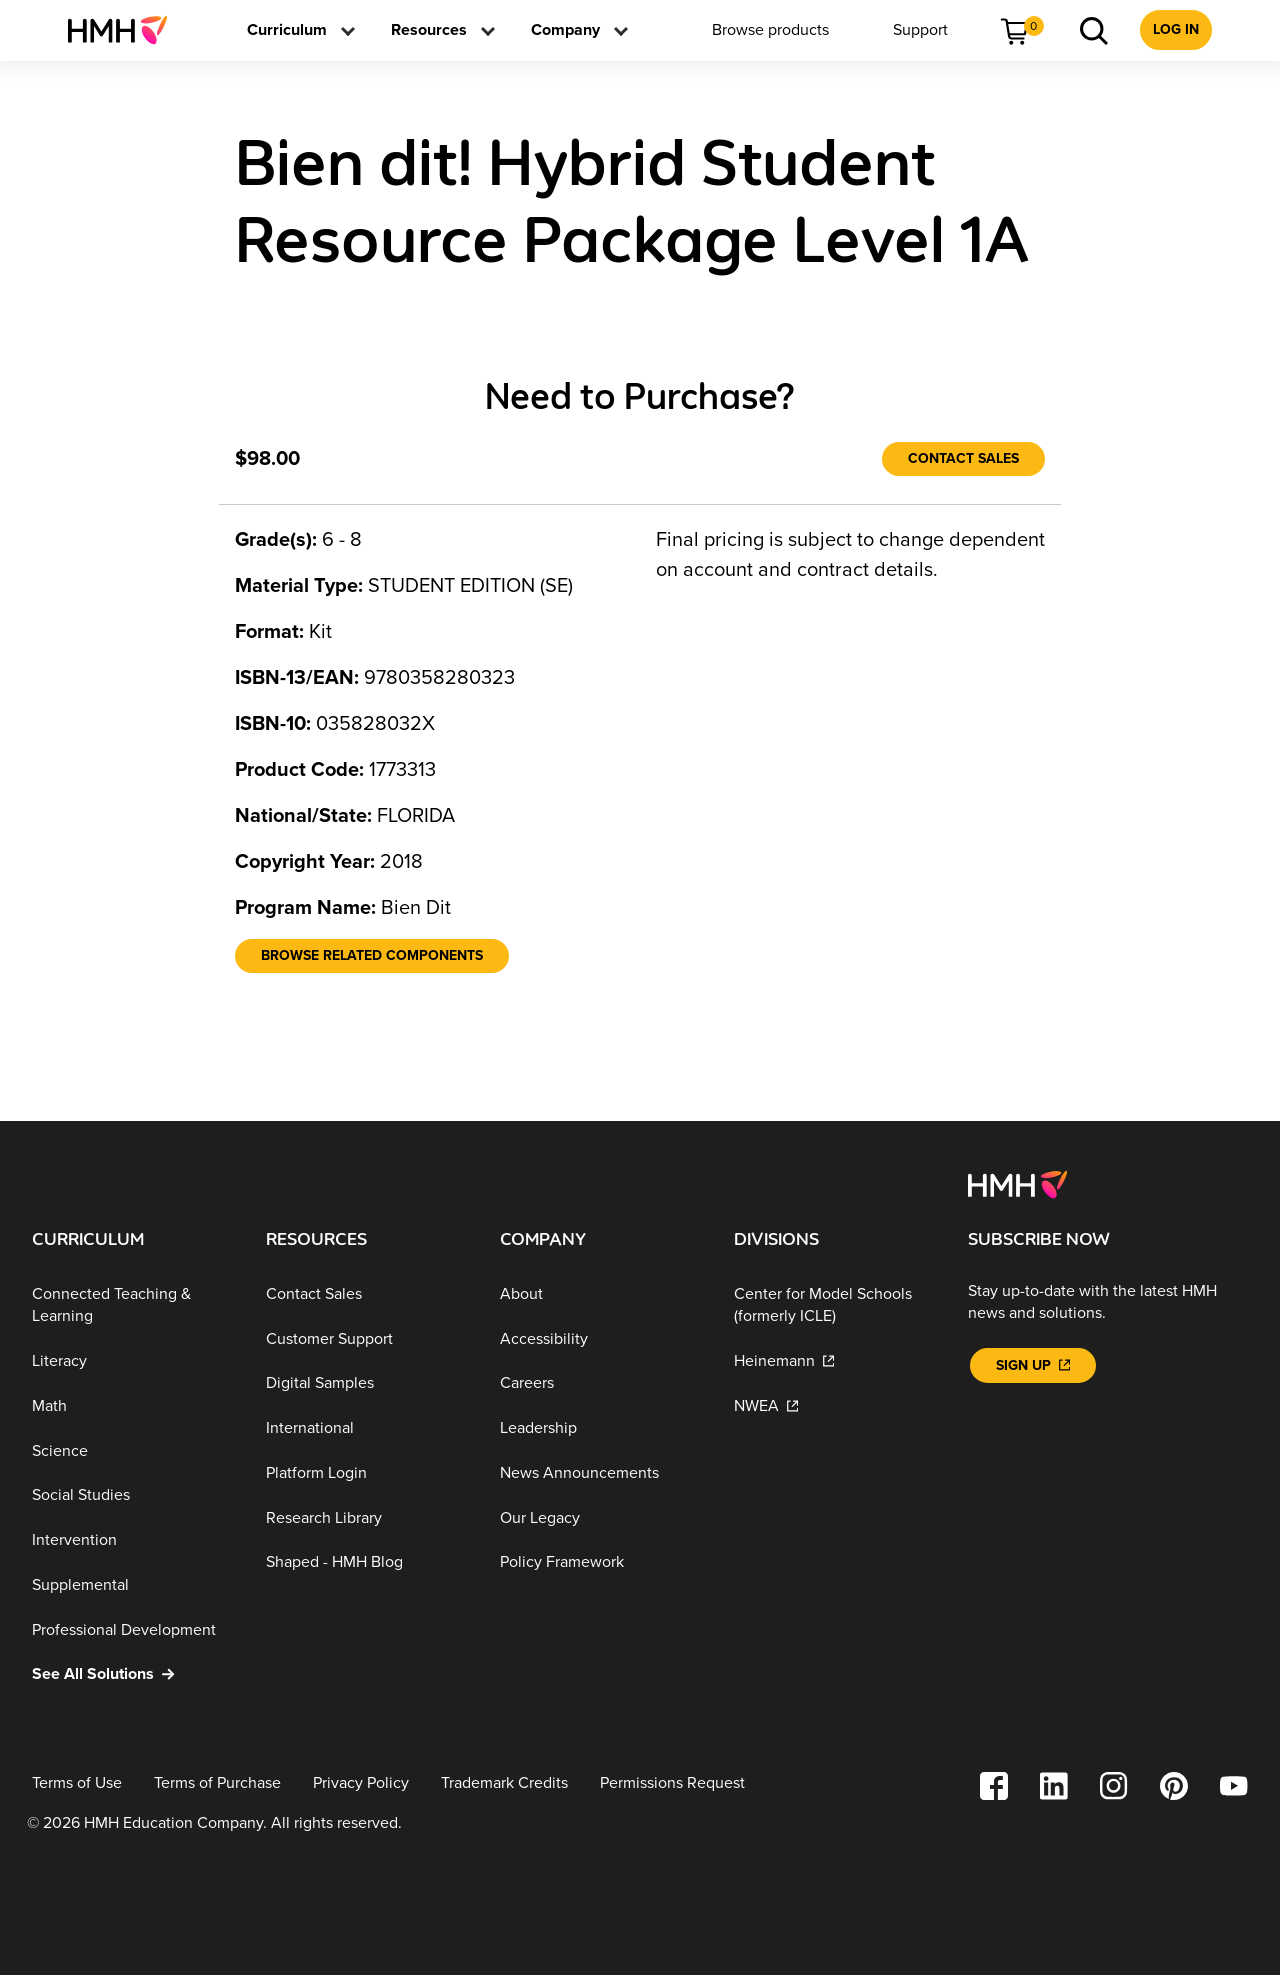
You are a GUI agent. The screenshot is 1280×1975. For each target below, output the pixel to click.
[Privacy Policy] (361, 1783)
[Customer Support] (367, 1338)
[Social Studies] (133, 1495)
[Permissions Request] (672, 1783)
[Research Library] (367, 1518)
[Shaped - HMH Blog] (367, 1562)
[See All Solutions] (133, 1674)
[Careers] (601, 1383)
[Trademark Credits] (504, 1783)
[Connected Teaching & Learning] (133, 1305)
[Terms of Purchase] (217, 1783)
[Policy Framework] (601, 1562)
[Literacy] (133, 1361)
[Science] (133, 1450)
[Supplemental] (133, 1585)
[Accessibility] (601, 1338)
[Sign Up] (1033, 1365)
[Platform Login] (367, 1473)
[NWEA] (835, 1406)
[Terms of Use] (77, 1783)
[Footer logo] (1017, 1183)
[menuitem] (125, 30)
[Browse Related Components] (372, 956)
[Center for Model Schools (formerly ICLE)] (835, 1305)
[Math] (133, 1406)
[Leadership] (601, 1428)
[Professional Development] (133, 1629)
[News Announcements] (601, 1473)
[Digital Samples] (367, 1383)
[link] (125, 30)
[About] (601, 1294)
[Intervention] (133, 1540)
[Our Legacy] (601, 1518)
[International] (367, 1428)
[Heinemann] (835, 1361)
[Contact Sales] (963, 459)
